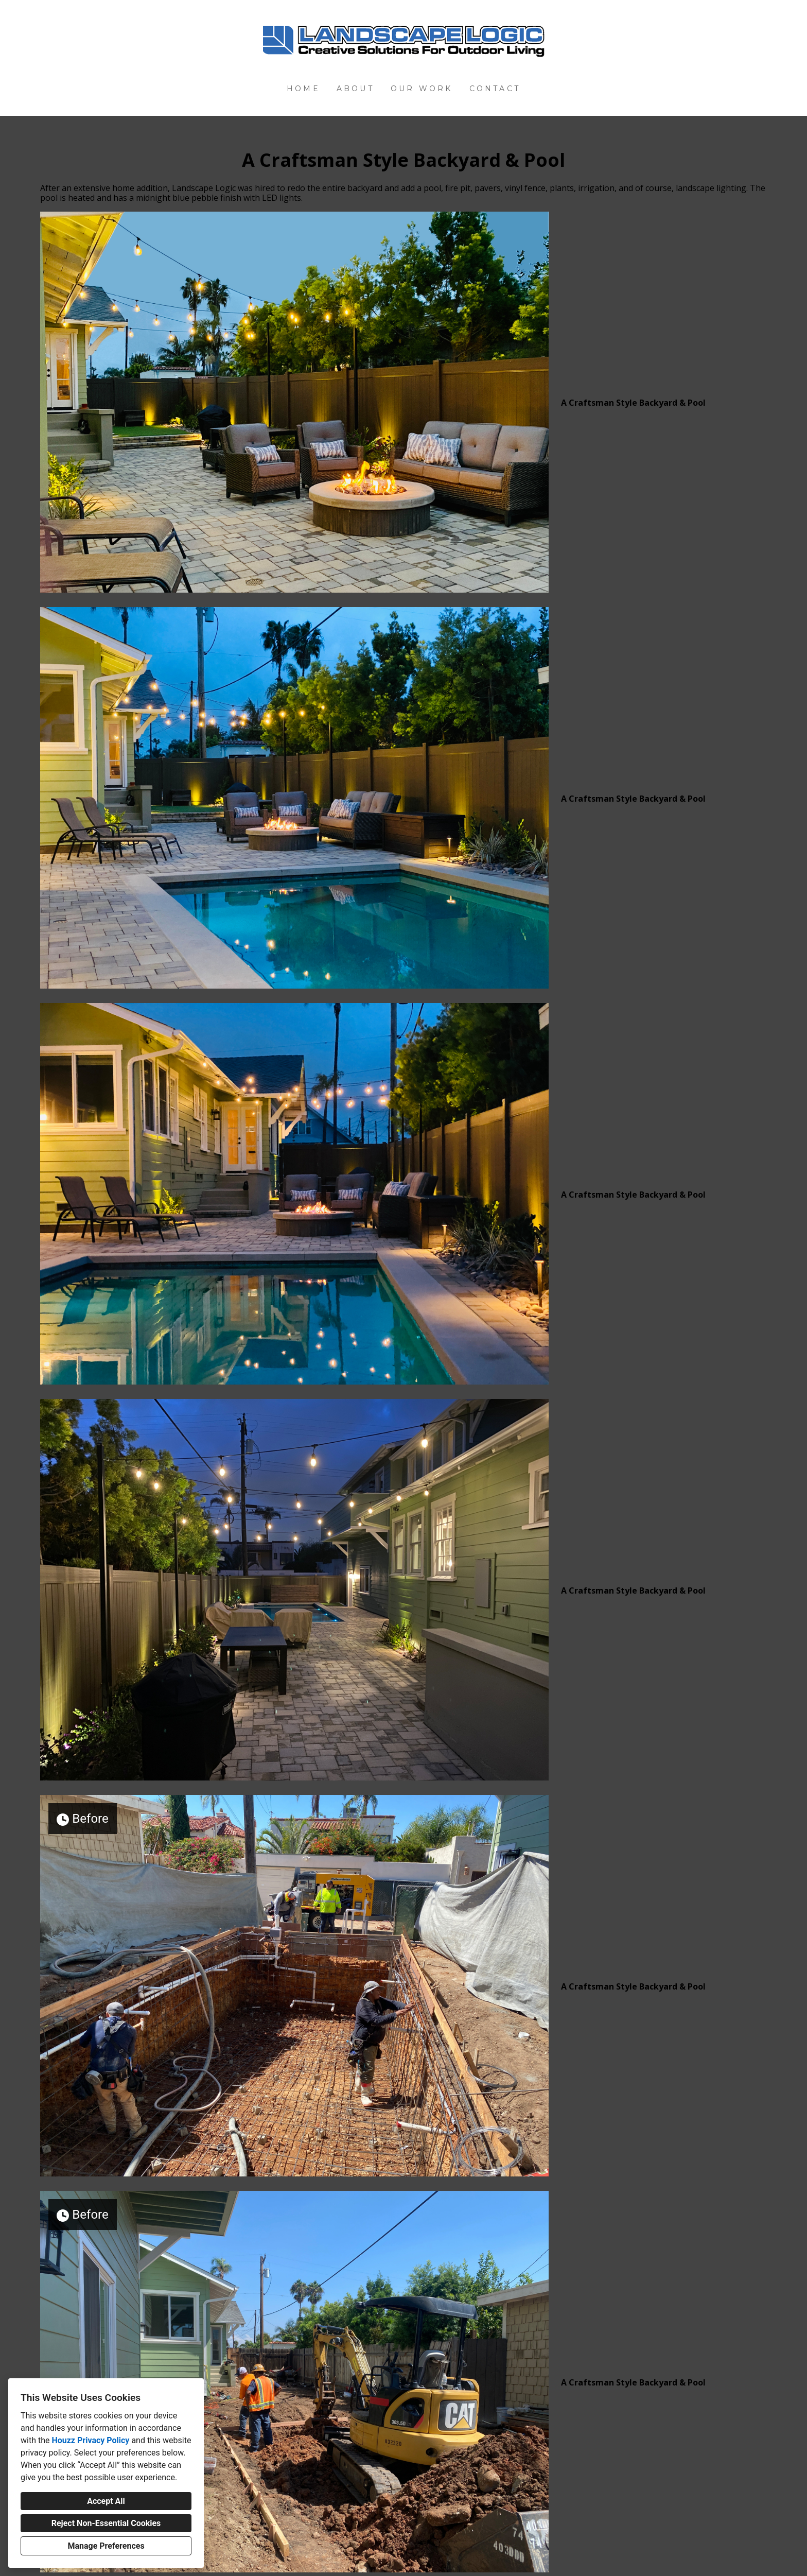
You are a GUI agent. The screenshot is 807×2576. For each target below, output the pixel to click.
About (355, 88)
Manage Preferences (105, 2546)
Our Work (422, 88)
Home (303, 88)
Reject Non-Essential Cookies (106, 2523)
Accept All (106, 2501)
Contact (494, 88)
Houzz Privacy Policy (90, 2440)
